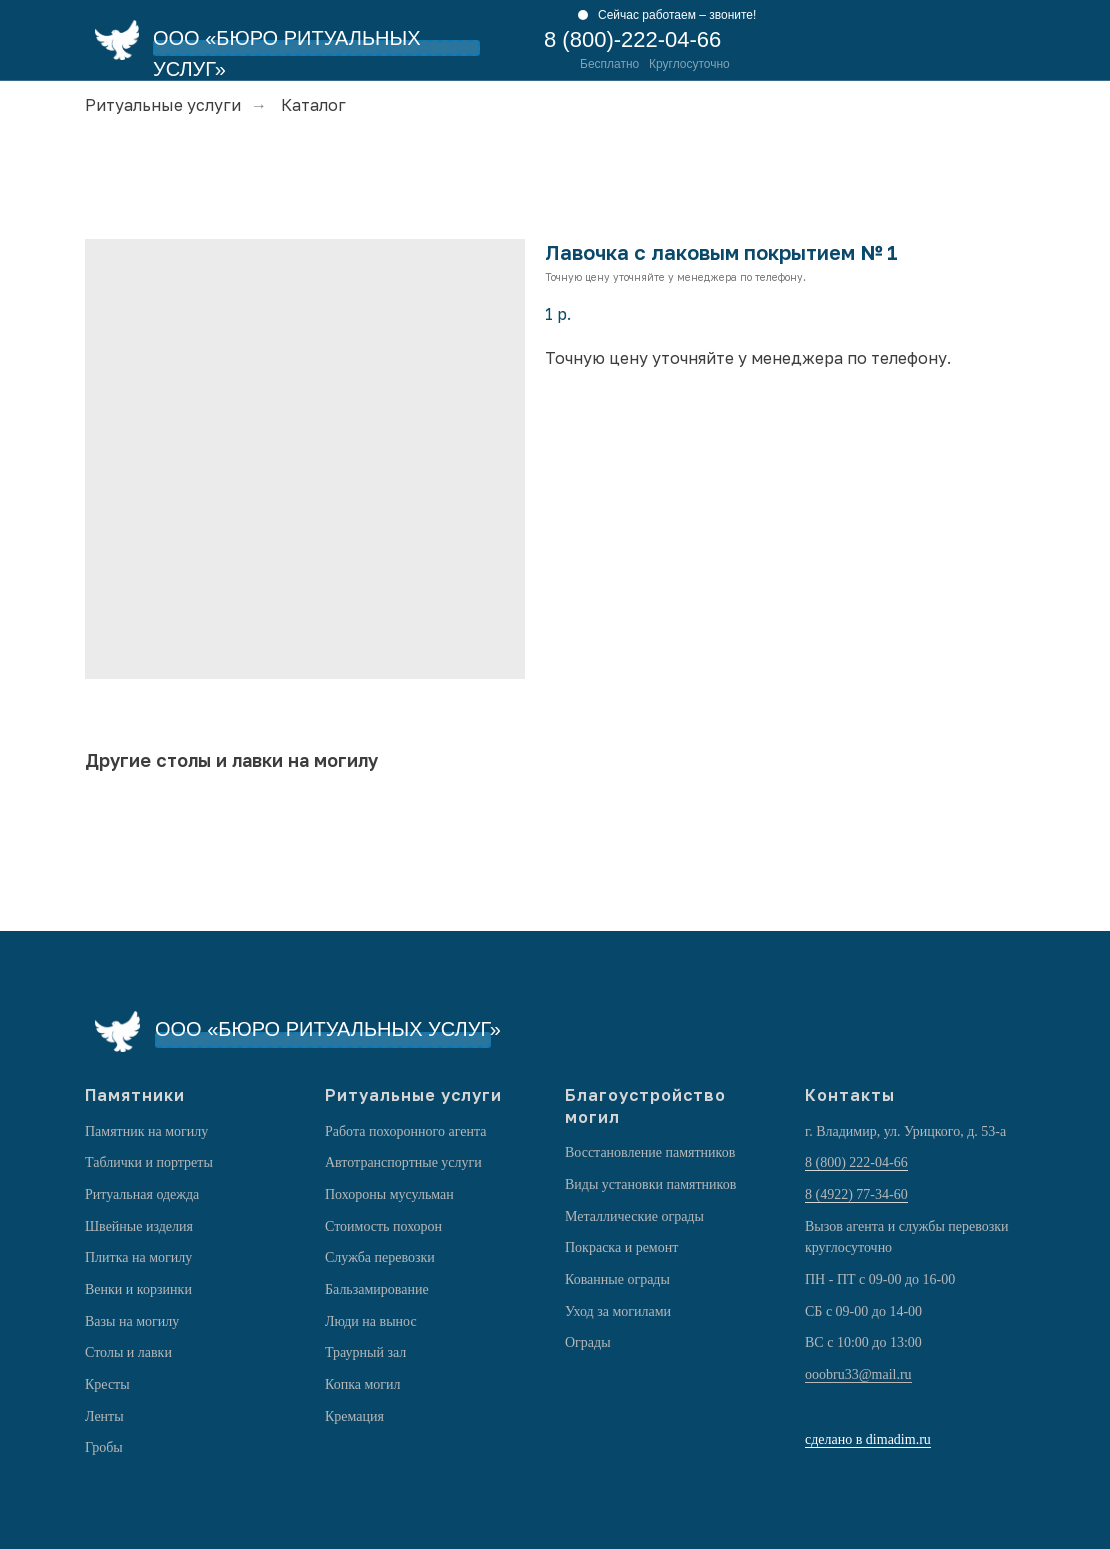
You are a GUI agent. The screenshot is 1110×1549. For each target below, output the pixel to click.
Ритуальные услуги (163, 105)
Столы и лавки (128, 1352)
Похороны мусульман (389, 1194)
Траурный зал (365, 1352)
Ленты (104, 1416)
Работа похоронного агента (405, 1131)
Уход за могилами (618, 1311)
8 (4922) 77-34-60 (856, 1194)
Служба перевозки (380, 1257)
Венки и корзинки (138, 1289)
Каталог (313, 105)
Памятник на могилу (146, 1131)
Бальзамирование (377, 1289)
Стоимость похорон (383, 1226)
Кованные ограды (617, 1279)
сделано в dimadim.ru (868, 1439)
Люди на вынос (371, 1321)
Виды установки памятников (650, 1184)
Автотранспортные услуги (403, 1162)
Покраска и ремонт (621, 1247)
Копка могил (363, 1384)
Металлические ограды (634, 1216)
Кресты (107, 1384)
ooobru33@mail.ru (858, 1374)
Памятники (135, 1095)
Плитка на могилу (138, 1257)
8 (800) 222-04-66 (856, 1162)
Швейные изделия (139, 1226)
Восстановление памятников (650, 1152)
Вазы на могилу (132, 1321)
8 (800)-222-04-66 (632, 39)
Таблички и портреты (149, 1162)
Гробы (104, 1447)
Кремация (354, 1416)
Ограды (588, 1342)
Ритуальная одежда (142, 1194)
